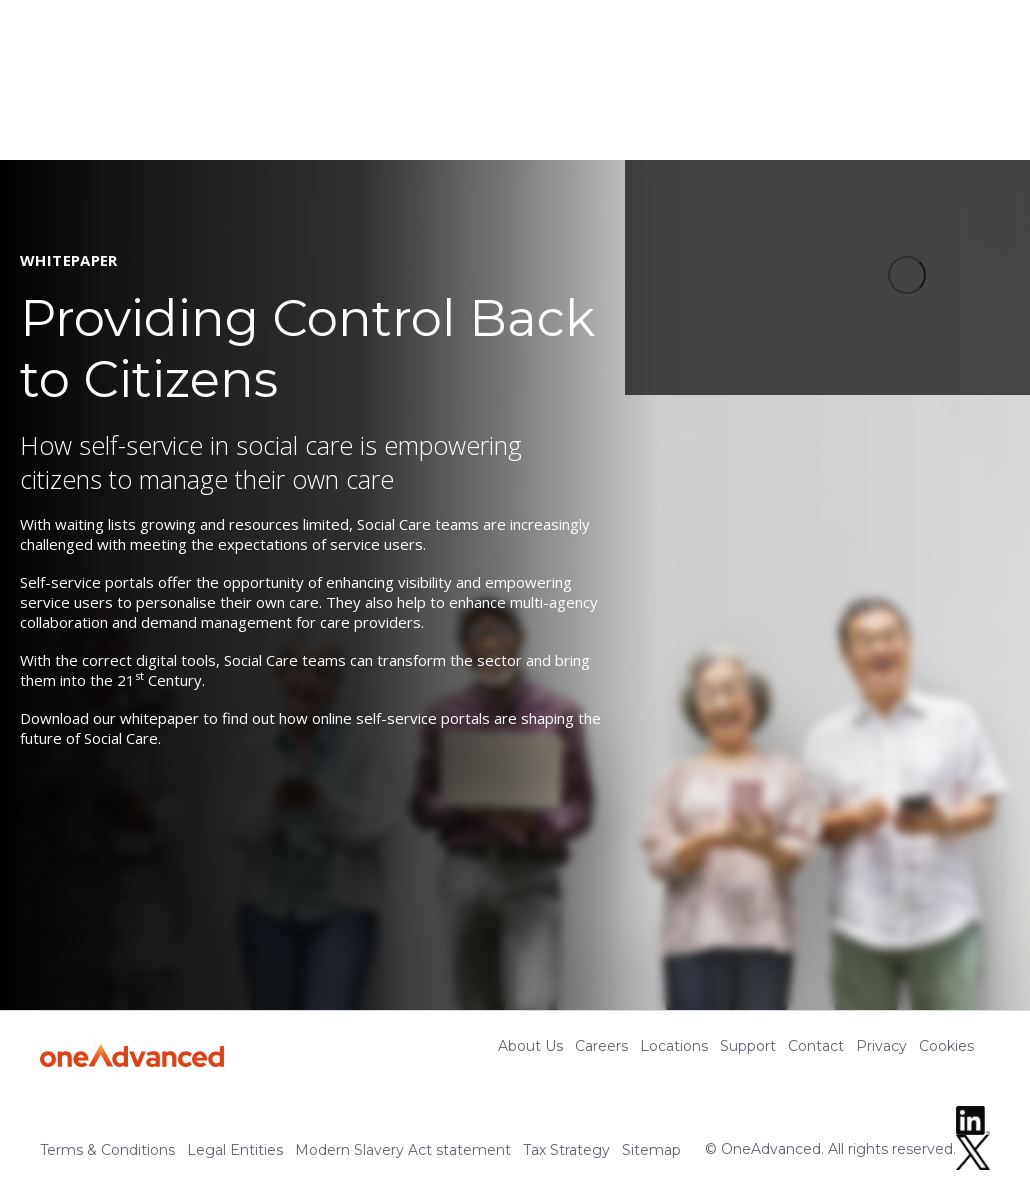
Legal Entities (235, 1150)
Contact (816, 1046)
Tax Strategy (566, 1150)
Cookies (946, 1046)
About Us (530, 1046)
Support (748, 1046)
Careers (601, 1046)
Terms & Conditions (107, 1150)
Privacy (881, 1046)
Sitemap (651, 1150)
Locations (674, 1046)
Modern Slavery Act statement (403, 1150)
